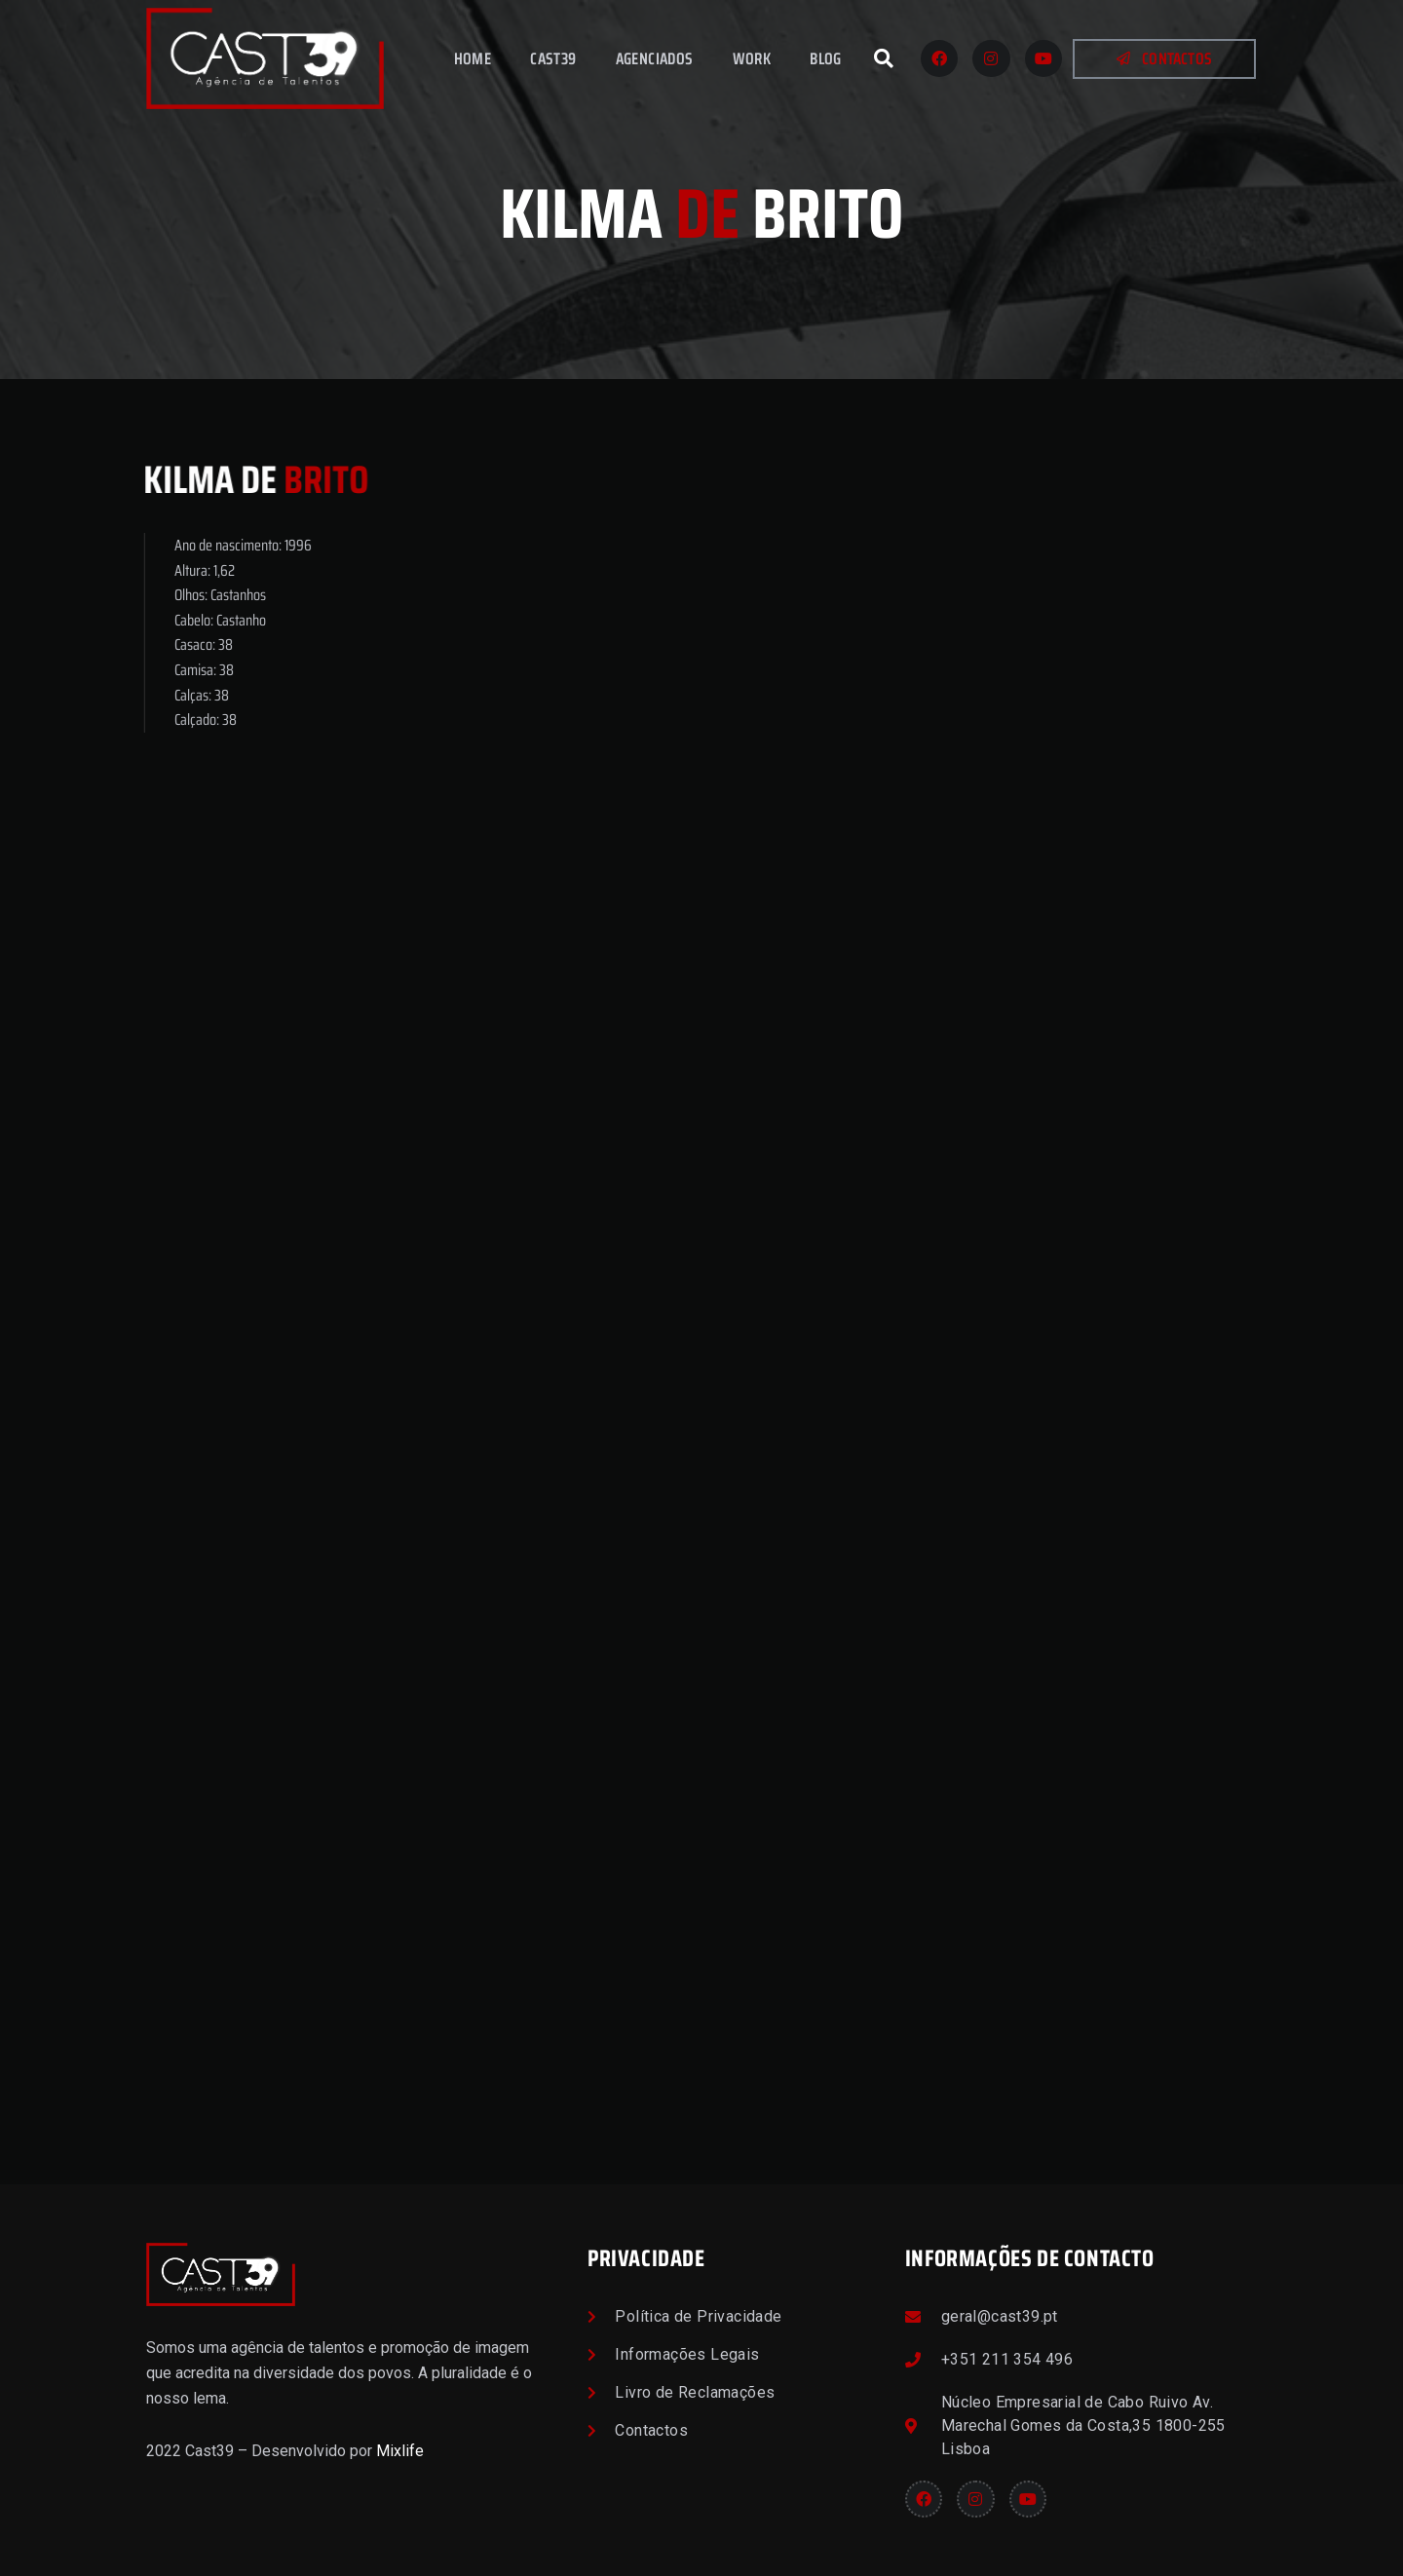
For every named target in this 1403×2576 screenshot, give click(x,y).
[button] (883, 58)
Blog (826, 58)
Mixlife (400, 2451)
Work (752, 58)
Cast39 (553, 58)
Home (473, 58)
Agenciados (655, 58)
